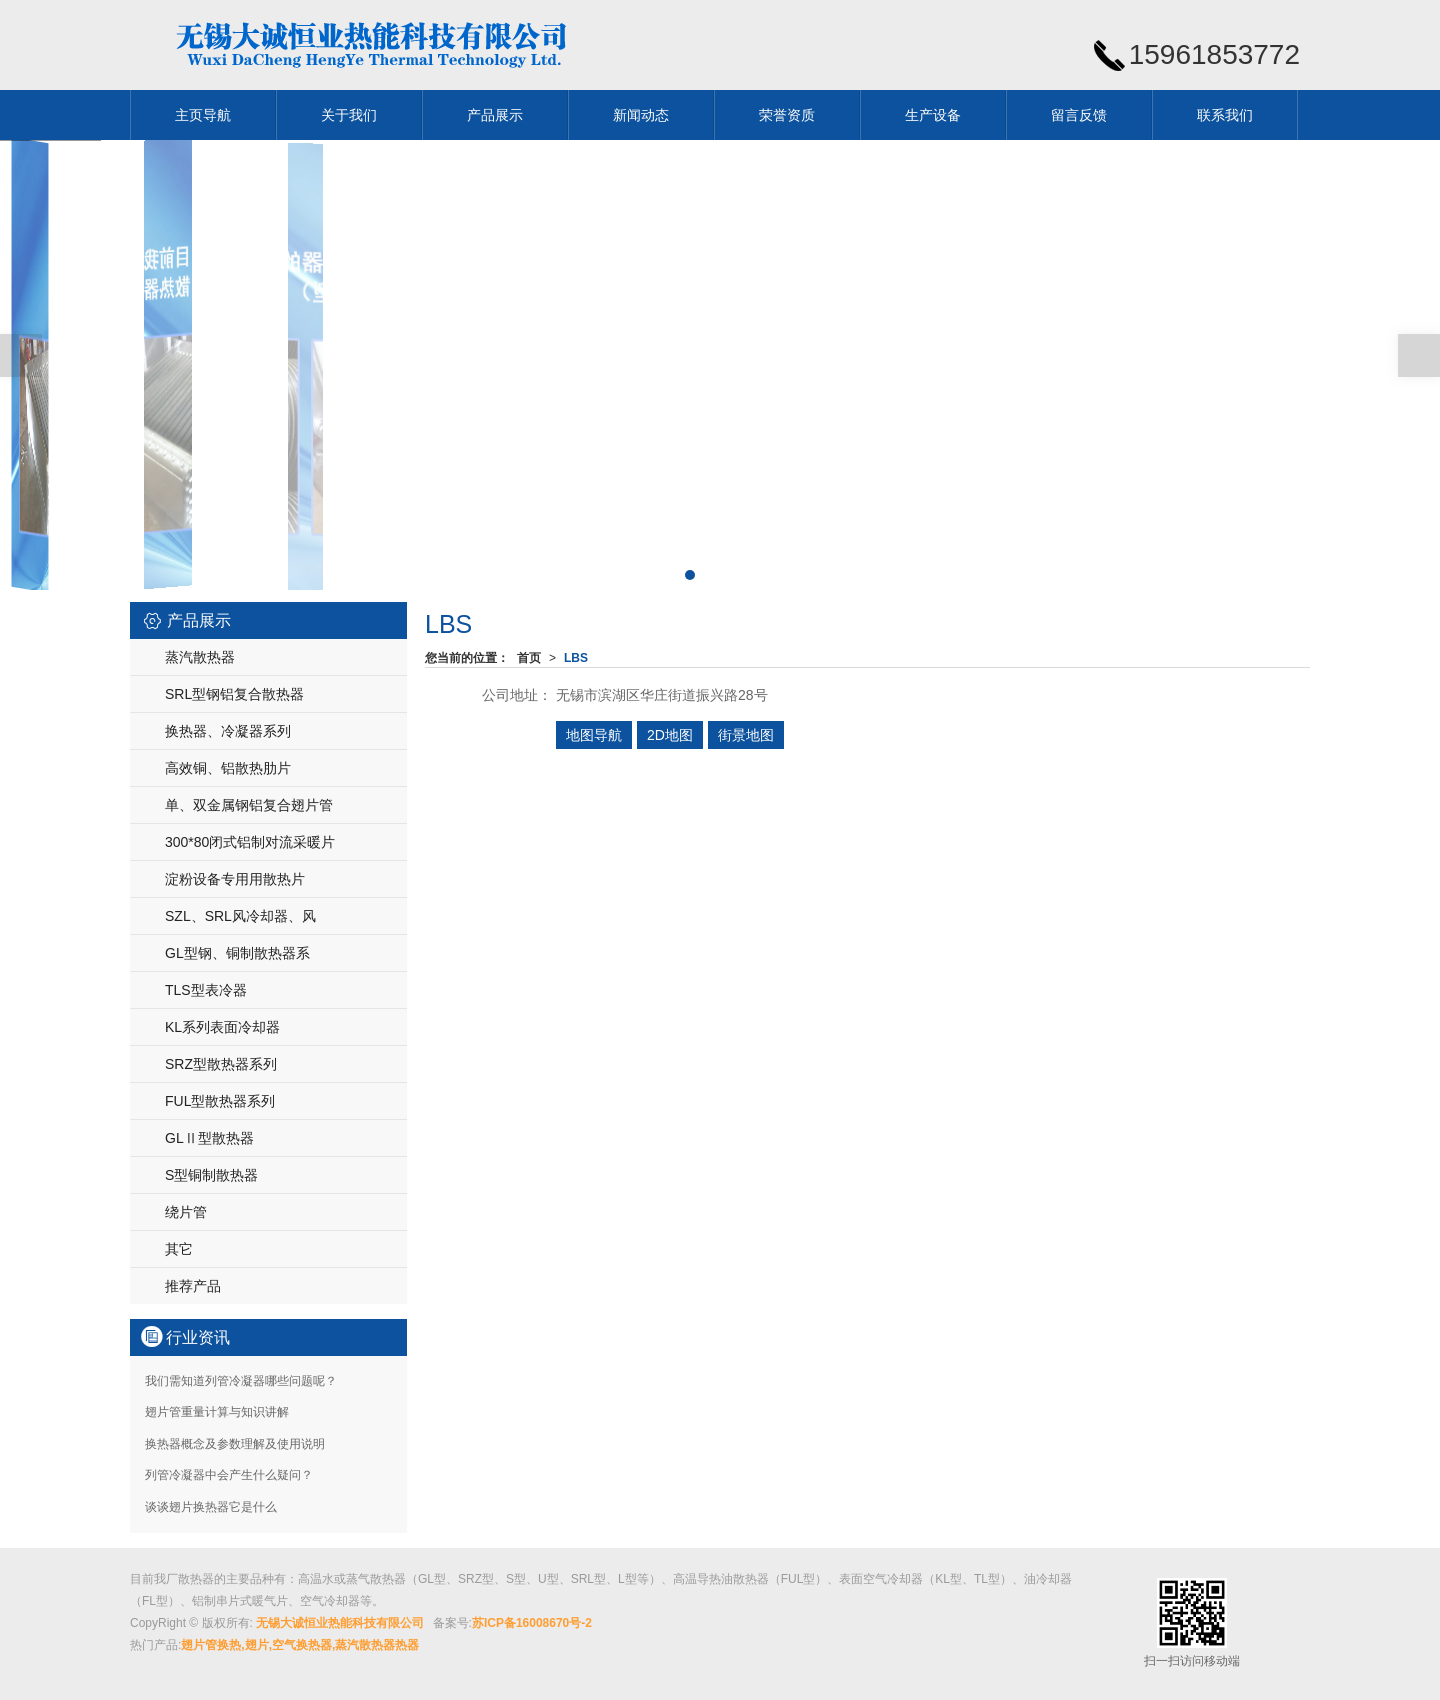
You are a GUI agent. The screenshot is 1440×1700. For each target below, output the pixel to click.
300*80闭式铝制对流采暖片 (250, 842)
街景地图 (746, 735)
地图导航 (594, 735)
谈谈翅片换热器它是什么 (211, 1507)
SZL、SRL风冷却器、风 (240, 916)
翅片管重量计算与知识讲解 (217, 1412)
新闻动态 (641, 115)
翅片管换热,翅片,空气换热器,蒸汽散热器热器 (300, 1645)
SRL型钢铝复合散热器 (234, 694)
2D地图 (670, 735)
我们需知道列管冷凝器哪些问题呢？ (241, 1381)
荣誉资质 (787, 115)
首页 (529, 658)
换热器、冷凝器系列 (228, 731)
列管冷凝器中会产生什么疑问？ (229, 1475)
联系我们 (1225, 115)
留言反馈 (1079, 115)
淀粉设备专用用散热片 (235, 879)
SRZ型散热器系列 (221, 1064)
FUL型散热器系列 (220, 1101)
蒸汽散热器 (200, 657)
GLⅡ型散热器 (209, 1138)
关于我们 (349, 115)
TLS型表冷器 (206, 990)
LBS (576, 658)
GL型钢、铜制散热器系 (237, 953)
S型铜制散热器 (211, 1175)
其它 (179, 1249)
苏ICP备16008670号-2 (532, 1623)
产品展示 (495, 115)
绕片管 (186, 1212)
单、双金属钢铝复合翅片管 (249, 805)
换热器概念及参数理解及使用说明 (235, 1444)
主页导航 (203, 115)
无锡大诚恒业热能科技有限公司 (340, 1623)
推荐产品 (193, 1286)
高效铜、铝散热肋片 (228, 768)
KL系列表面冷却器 (222, 1027)
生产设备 (933, 115)
